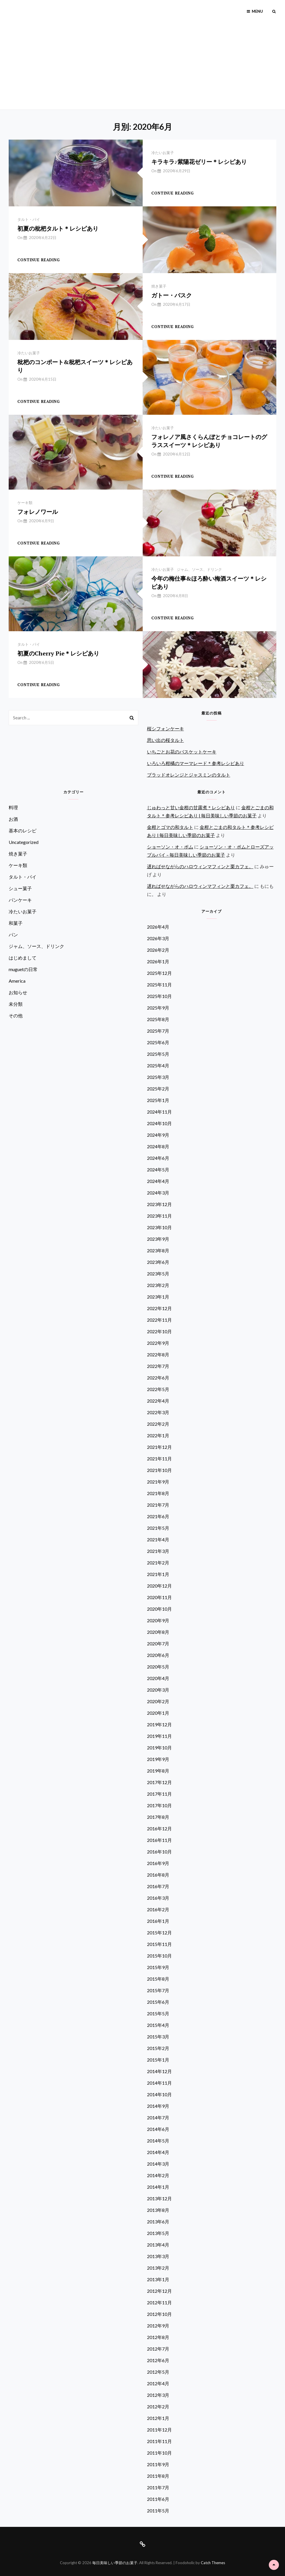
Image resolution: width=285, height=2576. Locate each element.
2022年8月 (158, 1354)
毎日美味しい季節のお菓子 (114, 2562)
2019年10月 (159, 1747)
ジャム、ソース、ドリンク (199, 569)
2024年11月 (159, 1111)
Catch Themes (213, 2562)
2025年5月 (158, 1054)
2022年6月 (158, 1377)
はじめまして (22, 957)
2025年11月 (159, 984)
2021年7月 (158, 1505)
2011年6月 (158, 2499)
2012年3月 (158, 2395)
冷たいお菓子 (162, 152)
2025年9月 (158, 1007)
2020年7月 (158, 1643)
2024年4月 (158, 1181)
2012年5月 (158, 2372)
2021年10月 (159, 1470)
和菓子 (16, 923)
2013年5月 (158, 2233)
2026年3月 (158, 938)
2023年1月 (158, 1296)
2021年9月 (158, 1481)
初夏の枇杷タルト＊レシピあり (57, 228)
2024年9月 (158, 1135)
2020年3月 (158, 1689)
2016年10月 (159, 1851)
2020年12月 (159, 1585)
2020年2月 (158, 1701)
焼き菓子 (158, 286)
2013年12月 (159, 2198)
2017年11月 (159, 1794)
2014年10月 (159, 2094)
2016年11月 (159, 1840)
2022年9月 (158, 1343)
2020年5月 (158, 1666)
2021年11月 (159, 1458)
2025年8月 (158, 1019)
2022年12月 (159, 1308)
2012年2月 (158, 2406)
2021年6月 (158, 1516)
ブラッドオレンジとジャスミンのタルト (188, 774)
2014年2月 (158, 2175)
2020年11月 (159, 1597)
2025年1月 (158, 1100)
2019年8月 (158, 1770)
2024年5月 (158, 1169)
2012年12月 (159, 2291)
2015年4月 (158, 2025)
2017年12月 (159, 1782)
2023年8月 (158, 1250)
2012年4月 (158, 2383)
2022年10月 (159, 1331)
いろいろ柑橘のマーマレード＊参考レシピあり (195, 763)
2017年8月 (158, 1817)
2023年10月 (159, 1227)
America (17, 981)
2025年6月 (158, 1042)
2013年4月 (158, 2244)
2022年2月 (158, 1424)
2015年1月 (158, 2059)
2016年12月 (159, 1828)
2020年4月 (158, 1678)
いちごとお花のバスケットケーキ (181, 751)
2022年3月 (158, 1412)
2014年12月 (159, 2071)
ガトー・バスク (171, 295)
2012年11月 (159, 2302)
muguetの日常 (23, 969)
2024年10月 (159, 1123)
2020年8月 (158, 1632)
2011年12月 (159, 2429)
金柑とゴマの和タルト (170, 827)
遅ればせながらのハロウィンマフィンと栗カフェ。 (200, 866)
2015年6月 (158, 2002)
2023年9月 (158, 1239)
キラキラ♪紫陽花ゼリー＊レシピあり (199, 162)
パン (13, 934)
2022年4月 (158, 1400)
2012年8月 (158, 2337)
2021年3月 (158, 1551)
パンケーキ (20, 900)
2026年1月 (158, 961)
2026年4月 (158, 926)
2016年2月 (158, 1909)
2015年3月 (158, 2036)
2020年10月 (159, 1609)
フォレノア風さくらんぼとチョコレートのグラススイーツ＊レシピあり (209, 441)
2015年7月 (158, 1990)
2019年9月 (158, 1759)
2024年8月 (158, 1146)
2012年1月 (158, 2418)
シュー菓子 (20, 888)
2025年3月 (158, 1077)
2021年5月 (158, 1528)
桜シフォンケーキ (165, 728)
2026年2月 (158, 950)
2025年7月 (158, 1031)
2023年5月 (158, 1273)
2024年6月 (158, 1158)
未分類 (16, 1004)
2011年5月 (158, 2510)
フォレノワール (37, 512)
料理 (13, 807)
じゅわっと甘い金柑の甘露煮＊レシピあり (191, 807)
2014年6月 (158, 2129)
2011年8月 (158, 2476)
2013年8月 (158, 2210)
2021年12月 (159, 1447)
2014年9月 (158, 2106)
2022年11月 (159, 1320)
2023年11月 (159, 1215)
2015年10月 (159, 1955)
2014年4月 (158, 2152)
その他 (16, 1015)
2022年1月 (158, 1435)
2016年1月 (158, 1921)
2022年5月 (158, 1389)
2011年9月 (158, 2464)
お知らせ (18, 992)
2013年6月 (158, 2221)
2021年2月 (158, 1562)
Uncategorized (23, 842)
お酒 (13, 819)
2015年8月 (158, 1978)
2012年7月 (158, 2348)
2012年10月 (159, 2314)
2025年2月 (158, 1088)
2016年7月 (158, 1886)
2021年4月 (158, 1539)
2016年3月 (158, 1898)
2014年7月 (158, 2117)
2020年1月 (158, 1713)
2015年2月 (158, 2048)
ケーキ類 (24, 502)
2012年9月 (158, 2325)
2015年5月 (158, 2013)
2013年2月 (158, 2268)
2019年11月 (159, 1736)
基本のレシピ (22, 830)
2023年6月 (158, 1262)
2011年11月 (159, 2441)
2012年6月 (158, 2360)
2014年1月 (158, 2187)
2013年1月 (158, 2279)
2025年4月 (158, 1065)
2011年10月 (159, 2452)
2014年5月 (158, 2140)
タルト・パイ (28, 219)
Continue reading (172, 193)
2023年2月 (158, 1285)
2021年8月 (158, 1493)
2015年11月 (159, 1944)
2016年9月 (158, 1863)
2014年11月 (159, 2083)
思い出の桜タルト (165, 740)
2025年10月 (159, 996)
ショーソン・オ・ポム (170, 846)
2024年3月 (158, 1192)
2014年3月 (158, 2163)
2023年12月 (159, 1204)
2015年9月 (158, 1967)
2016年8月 (158, 1874)
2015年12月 (159, 1932)
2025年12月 (159, 973)
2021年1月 (158, 1574)
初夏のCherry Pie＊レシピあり (58, 653)
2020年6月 (158, 1655)
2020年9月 (158, 1620)
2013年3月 (158, 2256)
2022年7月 (158, 1366)
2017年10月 (159, 1805)
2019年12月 (159, 1724)
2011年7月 (158, 2487)
